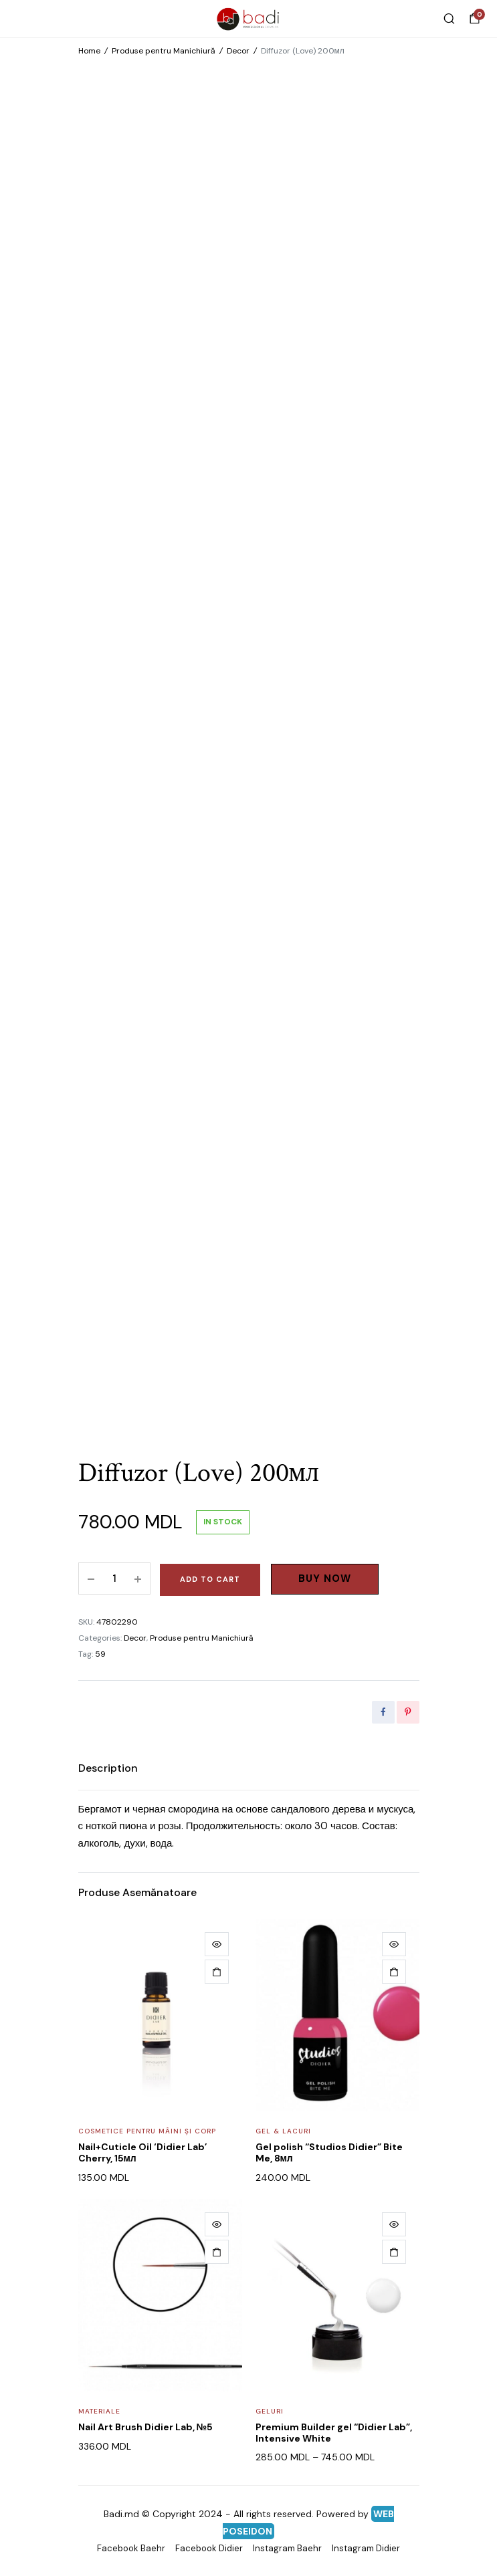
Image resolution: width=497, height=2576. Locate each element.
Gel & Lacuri (283, 2131)
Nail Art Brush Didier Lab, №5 (145, 2427)
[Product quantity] (114, 1578)
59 (100, 1654)
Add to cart (210, 1579)
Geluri (270, 2411)
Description (108, 1768)
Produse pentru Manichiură (163, 50)
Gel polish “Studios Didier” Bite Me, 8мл (329, 2152)
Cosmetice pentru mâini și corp (147, 2131)
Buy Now (324, 1578)
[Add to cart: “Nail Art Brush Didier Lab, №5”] (217, 2252)
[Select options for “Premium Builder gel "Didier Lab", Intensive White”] (394, 2252)
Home (89, 50)
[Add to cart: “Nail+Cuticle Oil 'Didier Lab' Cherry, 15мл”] (217, 1972)
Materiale (99, 2411)
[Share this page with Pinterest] (408, 1712)
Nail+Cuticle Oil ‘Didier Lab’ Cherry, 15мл (142, 2152)
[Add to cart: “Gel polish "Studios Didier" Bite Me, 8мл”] (394, 1972)
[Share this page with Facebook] (383, 1712)
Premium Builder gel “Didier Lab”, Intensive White (334, 2432)
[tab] (108, 1768)
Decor (238, 50)
